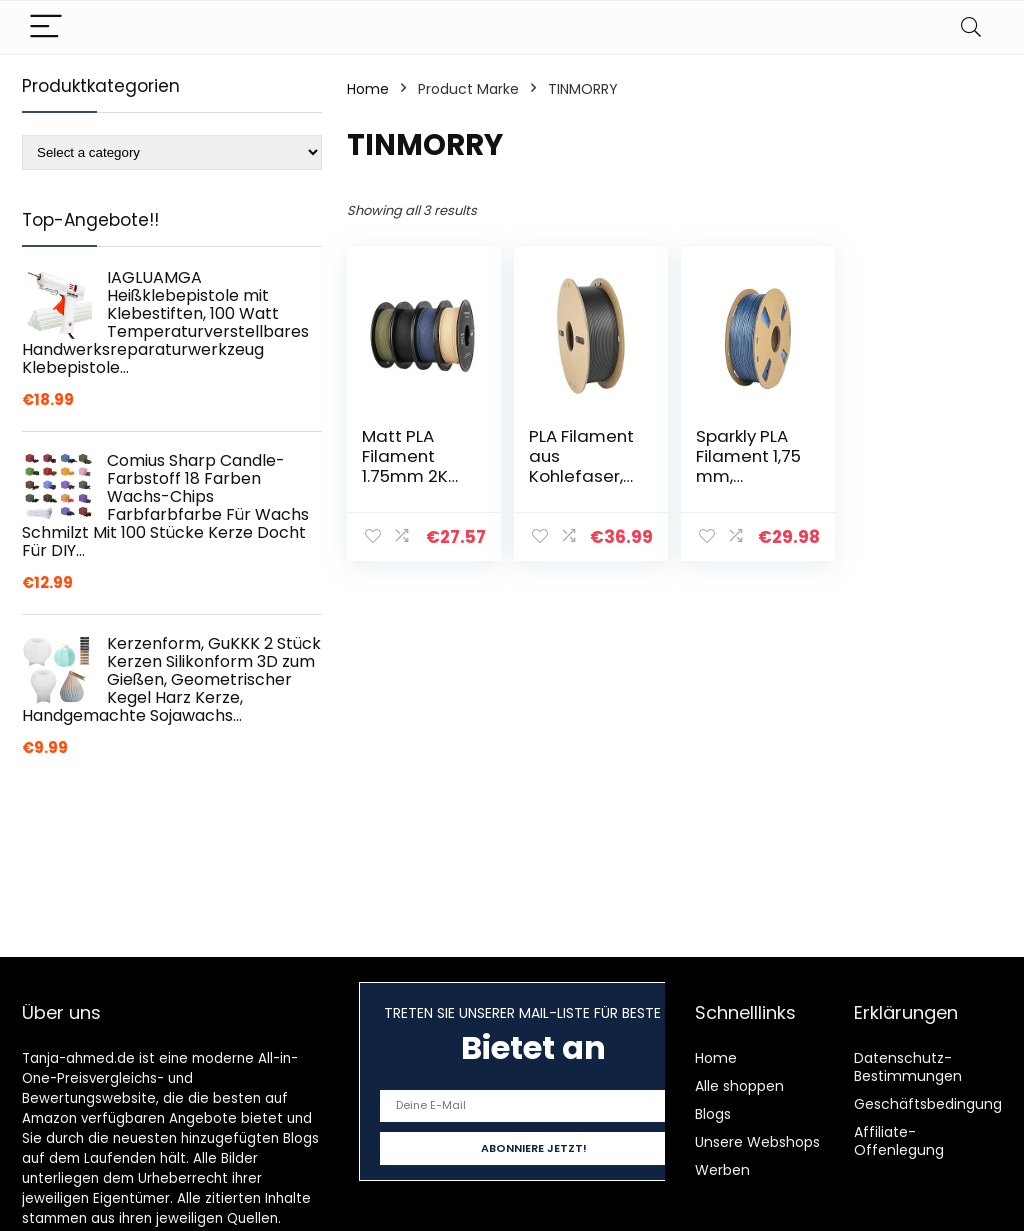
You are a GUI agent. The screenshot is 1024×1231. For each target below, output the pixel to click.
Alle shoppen (739, 1086)
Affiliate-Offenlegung (899, 1141)
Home (368, 89)
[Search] (971, 27)
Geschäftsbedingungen (937, 1104)
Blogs (713, 1114)
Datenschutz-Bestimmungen (908, 1067)
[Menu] (46, 27)
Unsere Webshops (757, 1142)
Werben (722, 1170)
